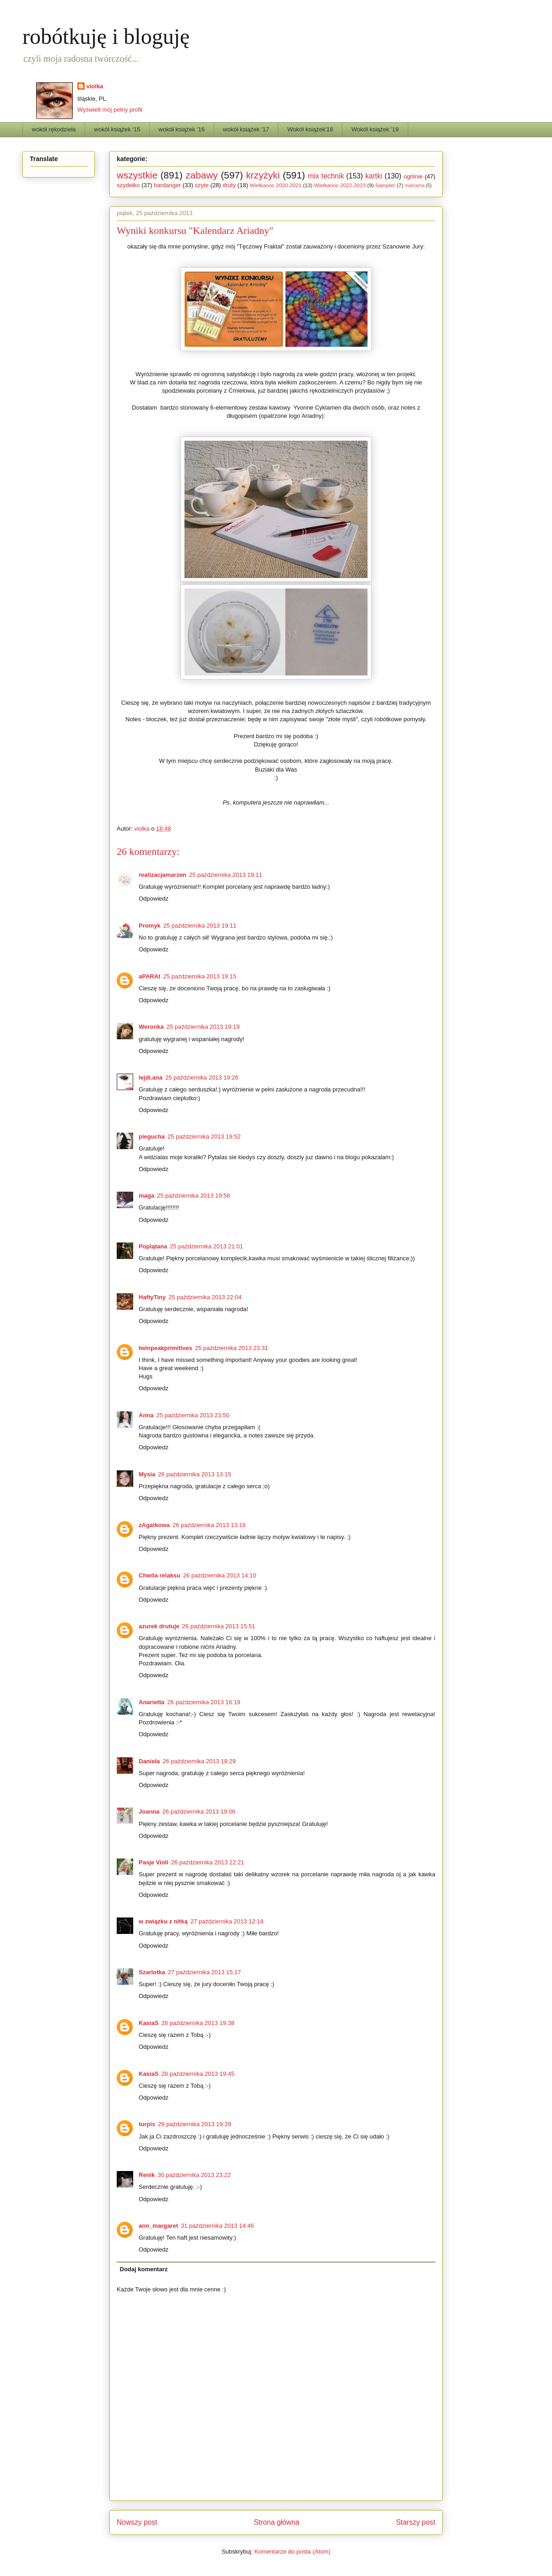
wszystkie (137, 175)
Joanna (149, 1811)
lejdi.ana (150, 1077)
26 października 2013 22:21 (207, 1862)
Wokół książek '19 (375, 129)
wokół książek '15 (117, 129)
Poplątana (153, 1246)
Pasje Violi (153, 1862)
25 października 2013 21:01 (206, 1246)
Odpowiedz (153, 898)
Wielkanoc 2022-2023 (340, 185)
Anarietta (151, 1702)
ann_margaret (158, 2225)
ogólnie (413, 176)
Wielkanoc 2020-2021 (276, 185)
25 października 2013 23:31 (231, 1348)
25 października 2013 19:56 (193, 1195)
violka (95, 86)
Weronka (151, 1026)
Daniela (149, 1761)
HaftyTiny (152, 1297)
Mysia (147, 1474)
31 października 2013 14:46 (217, 2225)
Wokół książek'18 (310, 129)
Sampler (385, 185)
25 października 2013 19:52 (204, 1136)
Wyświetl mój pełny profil (109, 109)
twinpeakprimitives (165, 1348)
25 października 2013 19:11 (225, 874)
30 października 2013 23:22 (194, 2174)
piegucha (152, 1136)
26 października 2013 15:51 (218, 1626)
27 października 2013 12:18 (227, 1921)
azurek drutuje (159, 1626)
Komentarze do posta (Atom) (292, 2551)
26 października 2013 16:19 (203, 1702)
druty (229, 185)
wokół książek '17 (246, 129)
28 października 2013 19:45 (197, 2073)
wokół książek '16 (181, 129)
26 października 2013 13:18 (209, 1525)
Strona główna (276, 2522)
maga (146, 1195)
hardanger (167, 185)
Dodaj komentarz (144, 2269)
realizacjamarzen (162, 874)
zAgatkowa (154, 1525)
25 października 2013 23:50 (193, 1415)
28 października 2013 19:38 (197, 2023)
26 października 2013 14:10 (219, 1575)
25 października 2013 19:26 (201, 1077)
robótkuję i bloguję (105, 36)
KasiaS (148, 2023)
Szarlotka (152, 1972)
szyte (202, 185)
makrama (414, 185)
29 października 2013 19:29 (194, 2124)
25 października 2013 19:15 (199, 976)
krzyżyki (263, 175)
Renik (147, 2174)
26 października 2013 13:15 (194, 1474)
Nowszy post (137, 2522)
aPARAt (149, 976)
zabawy (201, 175)
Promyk (150, 925)
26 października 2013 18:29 (199, 1761)
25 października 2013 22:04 (205, 1297)
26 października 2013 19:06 (199, 1811)
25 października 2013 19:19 (203, 1026)
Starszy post (415, 2522)
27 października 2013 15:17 (204, 1972)
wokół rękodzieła (54, 129)
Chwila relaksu (159, 1575)
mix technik (326, 176)
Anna (146, 1415)
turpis (147, 2124)
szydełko (128, 185)
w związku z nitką (163, 1921)
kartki (373, 176)
